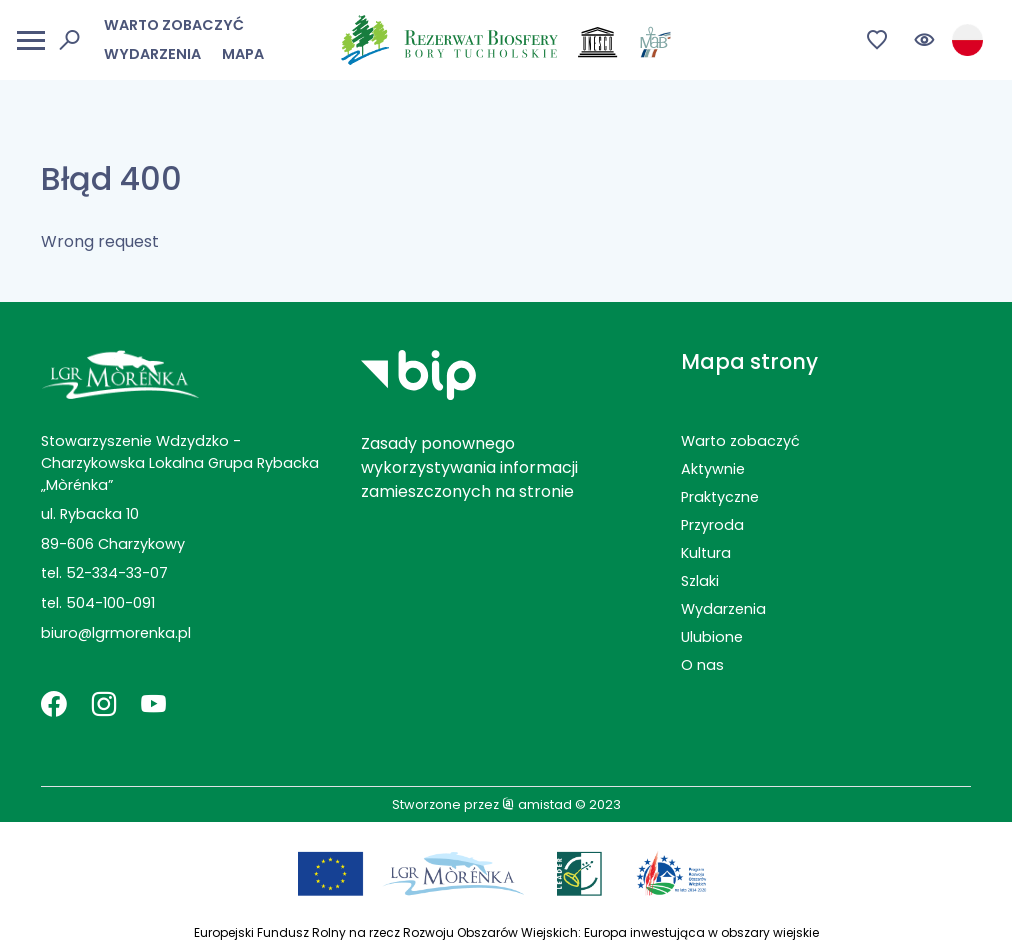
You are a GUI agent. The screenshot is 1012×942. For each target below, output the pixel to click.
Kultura (706, 553)
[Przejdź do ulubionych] (877, 40)
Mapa (243, 54)
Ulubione (712, 637)
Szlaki (700, 581)
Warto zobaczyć (174, 25)
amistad (537, 804)
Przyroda (712, 525)
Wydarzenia (152, 54)
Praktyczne (720, 497)
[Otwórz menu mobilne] (31, 40)
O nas (702, 665)
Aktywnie (713, 469)
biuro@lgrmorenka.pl (116, 633)
